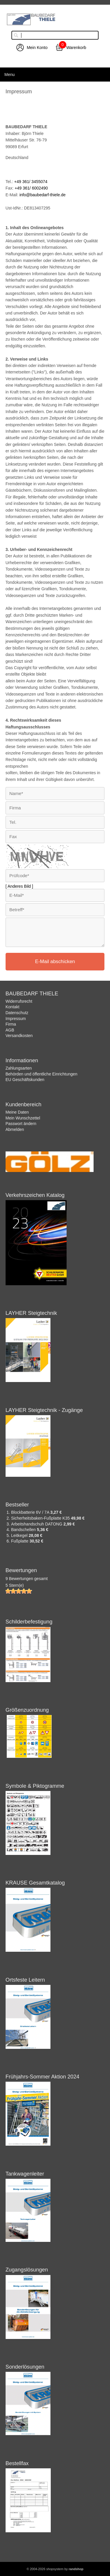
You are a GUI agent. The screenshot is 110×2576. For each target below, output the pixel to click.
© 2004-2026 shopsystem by (55, 2569)
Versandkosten (19, 1035)
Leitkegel (20, 1535)
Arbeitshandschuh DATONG (37, 1524)
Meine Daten (17, 1112)
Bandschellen (24, 1529)
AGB (10, 1030)
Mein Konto (37, 47)
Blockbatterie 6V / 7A (30, 1512)
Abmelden (15, 1129)
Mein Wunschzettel (23, 1118)
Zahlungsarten (19, 1068)
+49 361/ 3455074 (30, 181)
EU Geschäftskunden (25, 1079)
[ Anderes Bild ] (19, 886)
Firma (11, 1024)
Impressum (16, 1018)
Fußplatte (20, 1541)
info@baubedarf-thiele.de (42, 194)
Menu (9, 74)
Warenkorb (76, 47)
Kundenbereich (23, 1104)
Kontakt (12, 1006)
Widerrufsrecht (19, 1001)
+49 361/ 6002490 (31, 188)
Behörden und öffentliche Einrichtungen (41, 1074)
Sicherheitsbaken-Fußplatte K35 (41, 1518)
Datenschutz (17, 1012)
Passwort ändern (21, 1123)
